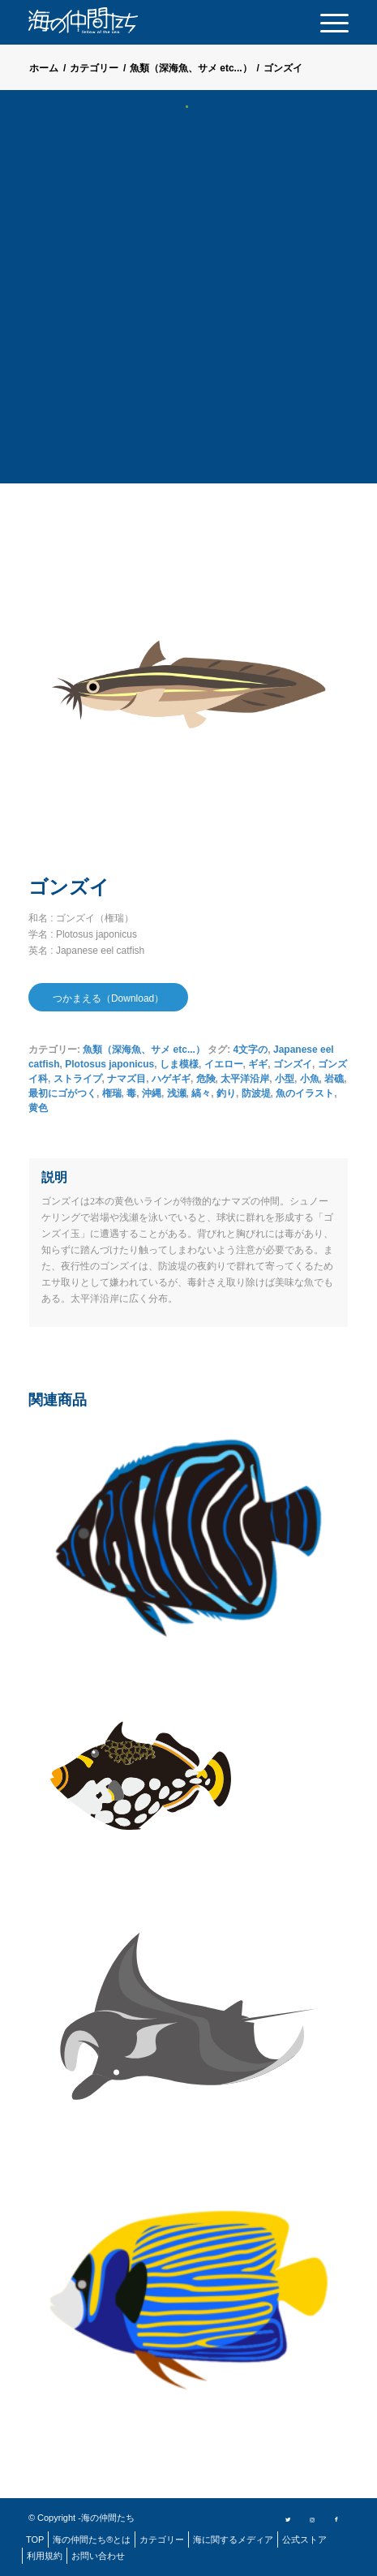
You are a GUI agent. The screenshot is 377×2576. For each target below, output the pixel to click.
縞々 (201, 1093)
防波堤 (256, 1093)
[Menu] (326, 22)
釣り (226, 1093)
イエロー (223, 1064)
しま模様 (179, 1064)
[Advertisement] (188, 306)
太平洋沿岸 (245, 1078)
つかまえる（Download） (108, 998)
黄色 (38, 1108)
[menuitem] (326, 22)
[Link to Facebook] (336, 2518)
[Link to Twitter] (288, 2518)
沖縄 (151, 1093)
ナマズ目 (126, 1078)
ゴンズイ (292, 1064)
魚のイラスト (305, 1093)
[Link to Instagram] (312, 2518)
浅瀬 (176, 1093)
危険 (206, 1078)
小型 (284, 1078)
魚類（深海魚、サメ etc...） (144, 1049)
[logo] (109, 20)
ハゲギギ (171, 1078)
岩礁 (334, 1078)
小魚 (309, 1078)
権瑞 (112, 1093)
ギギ (258, 1064)
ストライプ (78, 1078)
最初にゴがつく (62, 1093)
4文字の (250, 1049)
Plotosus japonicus (109, 1064)
